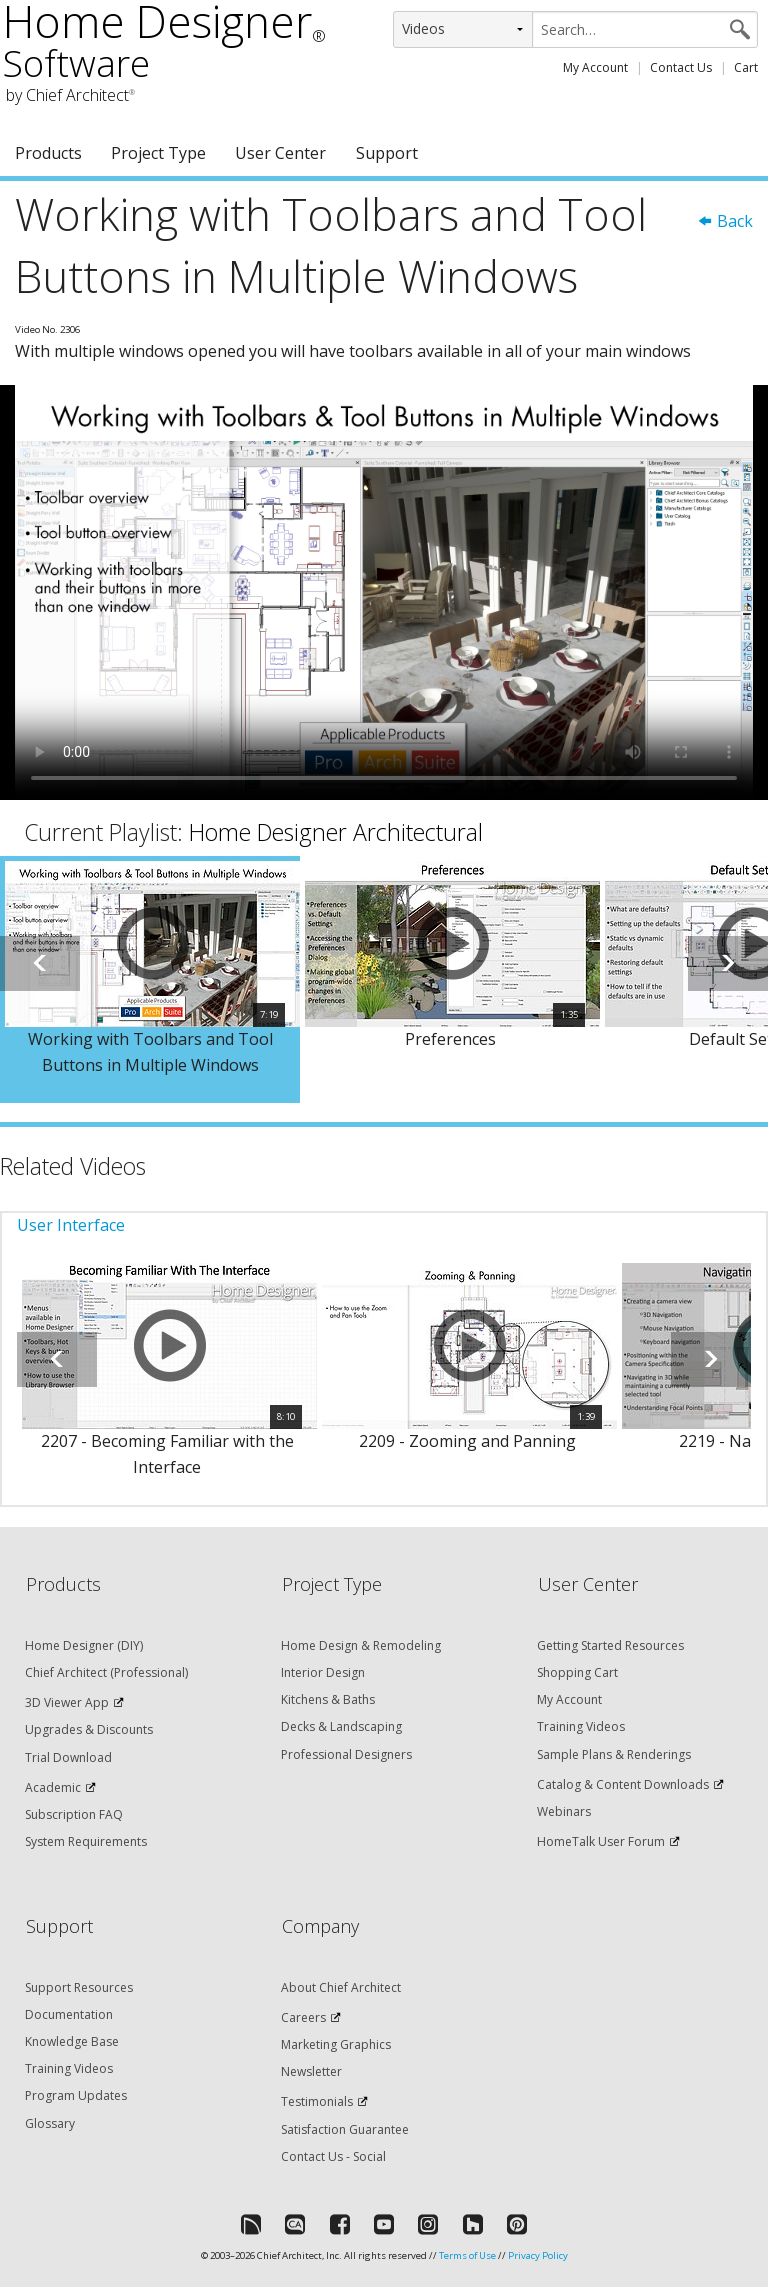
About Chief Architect (341, 1987)
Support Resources (79, 1987)
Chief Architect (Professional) (106, 1672)
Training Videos (581, 1726)
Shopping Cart (577, 1672)
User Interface (71, 1225)
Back (725, 221)
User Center (280, 153)
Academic (53, 1787)
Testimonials (317, 2101)
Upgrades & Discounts (89, 1729)
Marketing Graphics (336, 2044)
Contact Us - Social (333, 2156)
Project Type (158, 153)
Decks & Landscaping (341, 1726)
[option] (150, 979)
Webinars (564, 1811)
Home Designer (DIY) (84, 1645)
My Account (595, 67)
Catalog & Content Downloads (623, 1784)
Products (48, 153)
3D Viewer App (67, 1702)
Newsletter (311, 2071)
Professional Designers (346, 1754)
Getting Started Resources (610, 1645)
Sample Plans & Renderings (614, 1754)
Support (387, 153)
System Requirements (86, 1841)
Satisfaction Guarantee (345, 2129)
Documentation (69, 2014)
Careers (303, 2017)
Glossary (50, 2123)
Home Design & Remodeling (361, 1645)
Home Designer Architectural (336, 832)
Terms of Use (467, 2255)
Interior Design (323, 1672)
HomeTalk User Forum (601, 1841)
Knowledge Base (72, 2041)
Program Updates (76, 2095)
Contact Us (681, 67)
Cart (746, 67)
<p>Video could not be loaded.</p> (384, 592)
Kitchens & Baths (328, 1699)
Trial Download (68, 1757)
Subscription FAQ (74, 1814)
